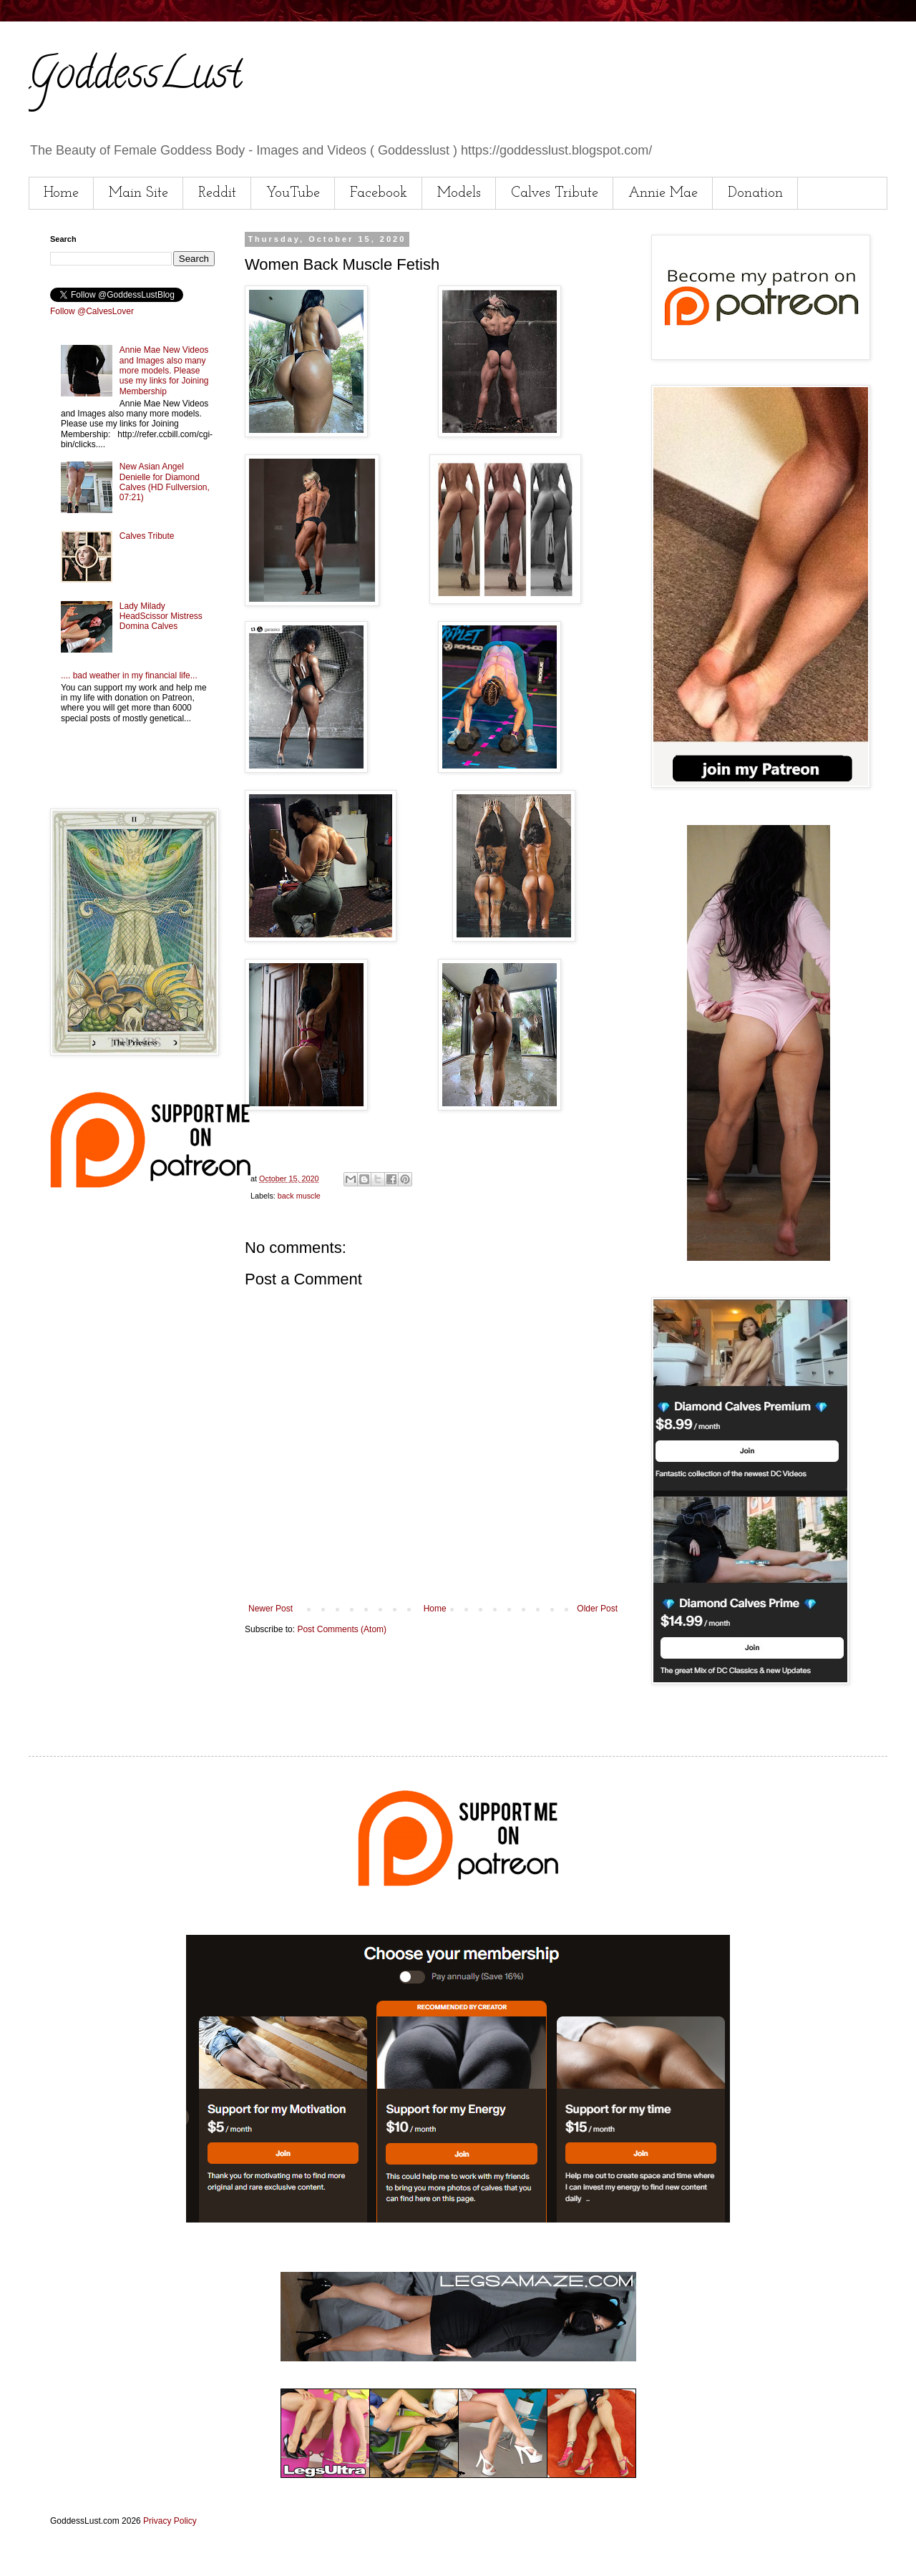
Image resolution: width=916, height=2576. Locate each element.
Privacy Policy (170, 2521)
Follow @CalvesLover (92, 311)
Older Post (597, 1609)
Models (459, 193)
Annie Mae (663, 193)
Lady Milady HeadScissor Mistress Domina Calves (161, 616)
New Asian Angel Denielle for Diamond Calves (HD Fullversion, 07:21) (165, 482)
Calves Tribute (554, 193)
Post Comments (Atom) (341, 1629)
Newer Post (270, 1609)
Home (61, 193)
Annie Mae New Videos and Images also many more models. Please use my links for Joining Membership (164, 370)
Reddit (217, 193)
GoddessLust (135, 78)
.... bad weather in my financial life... (129, 675)
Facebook (378, 193)
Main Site (138, 193)
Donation (755, 193)
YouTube (293, 193)
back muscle (299, 1195)
